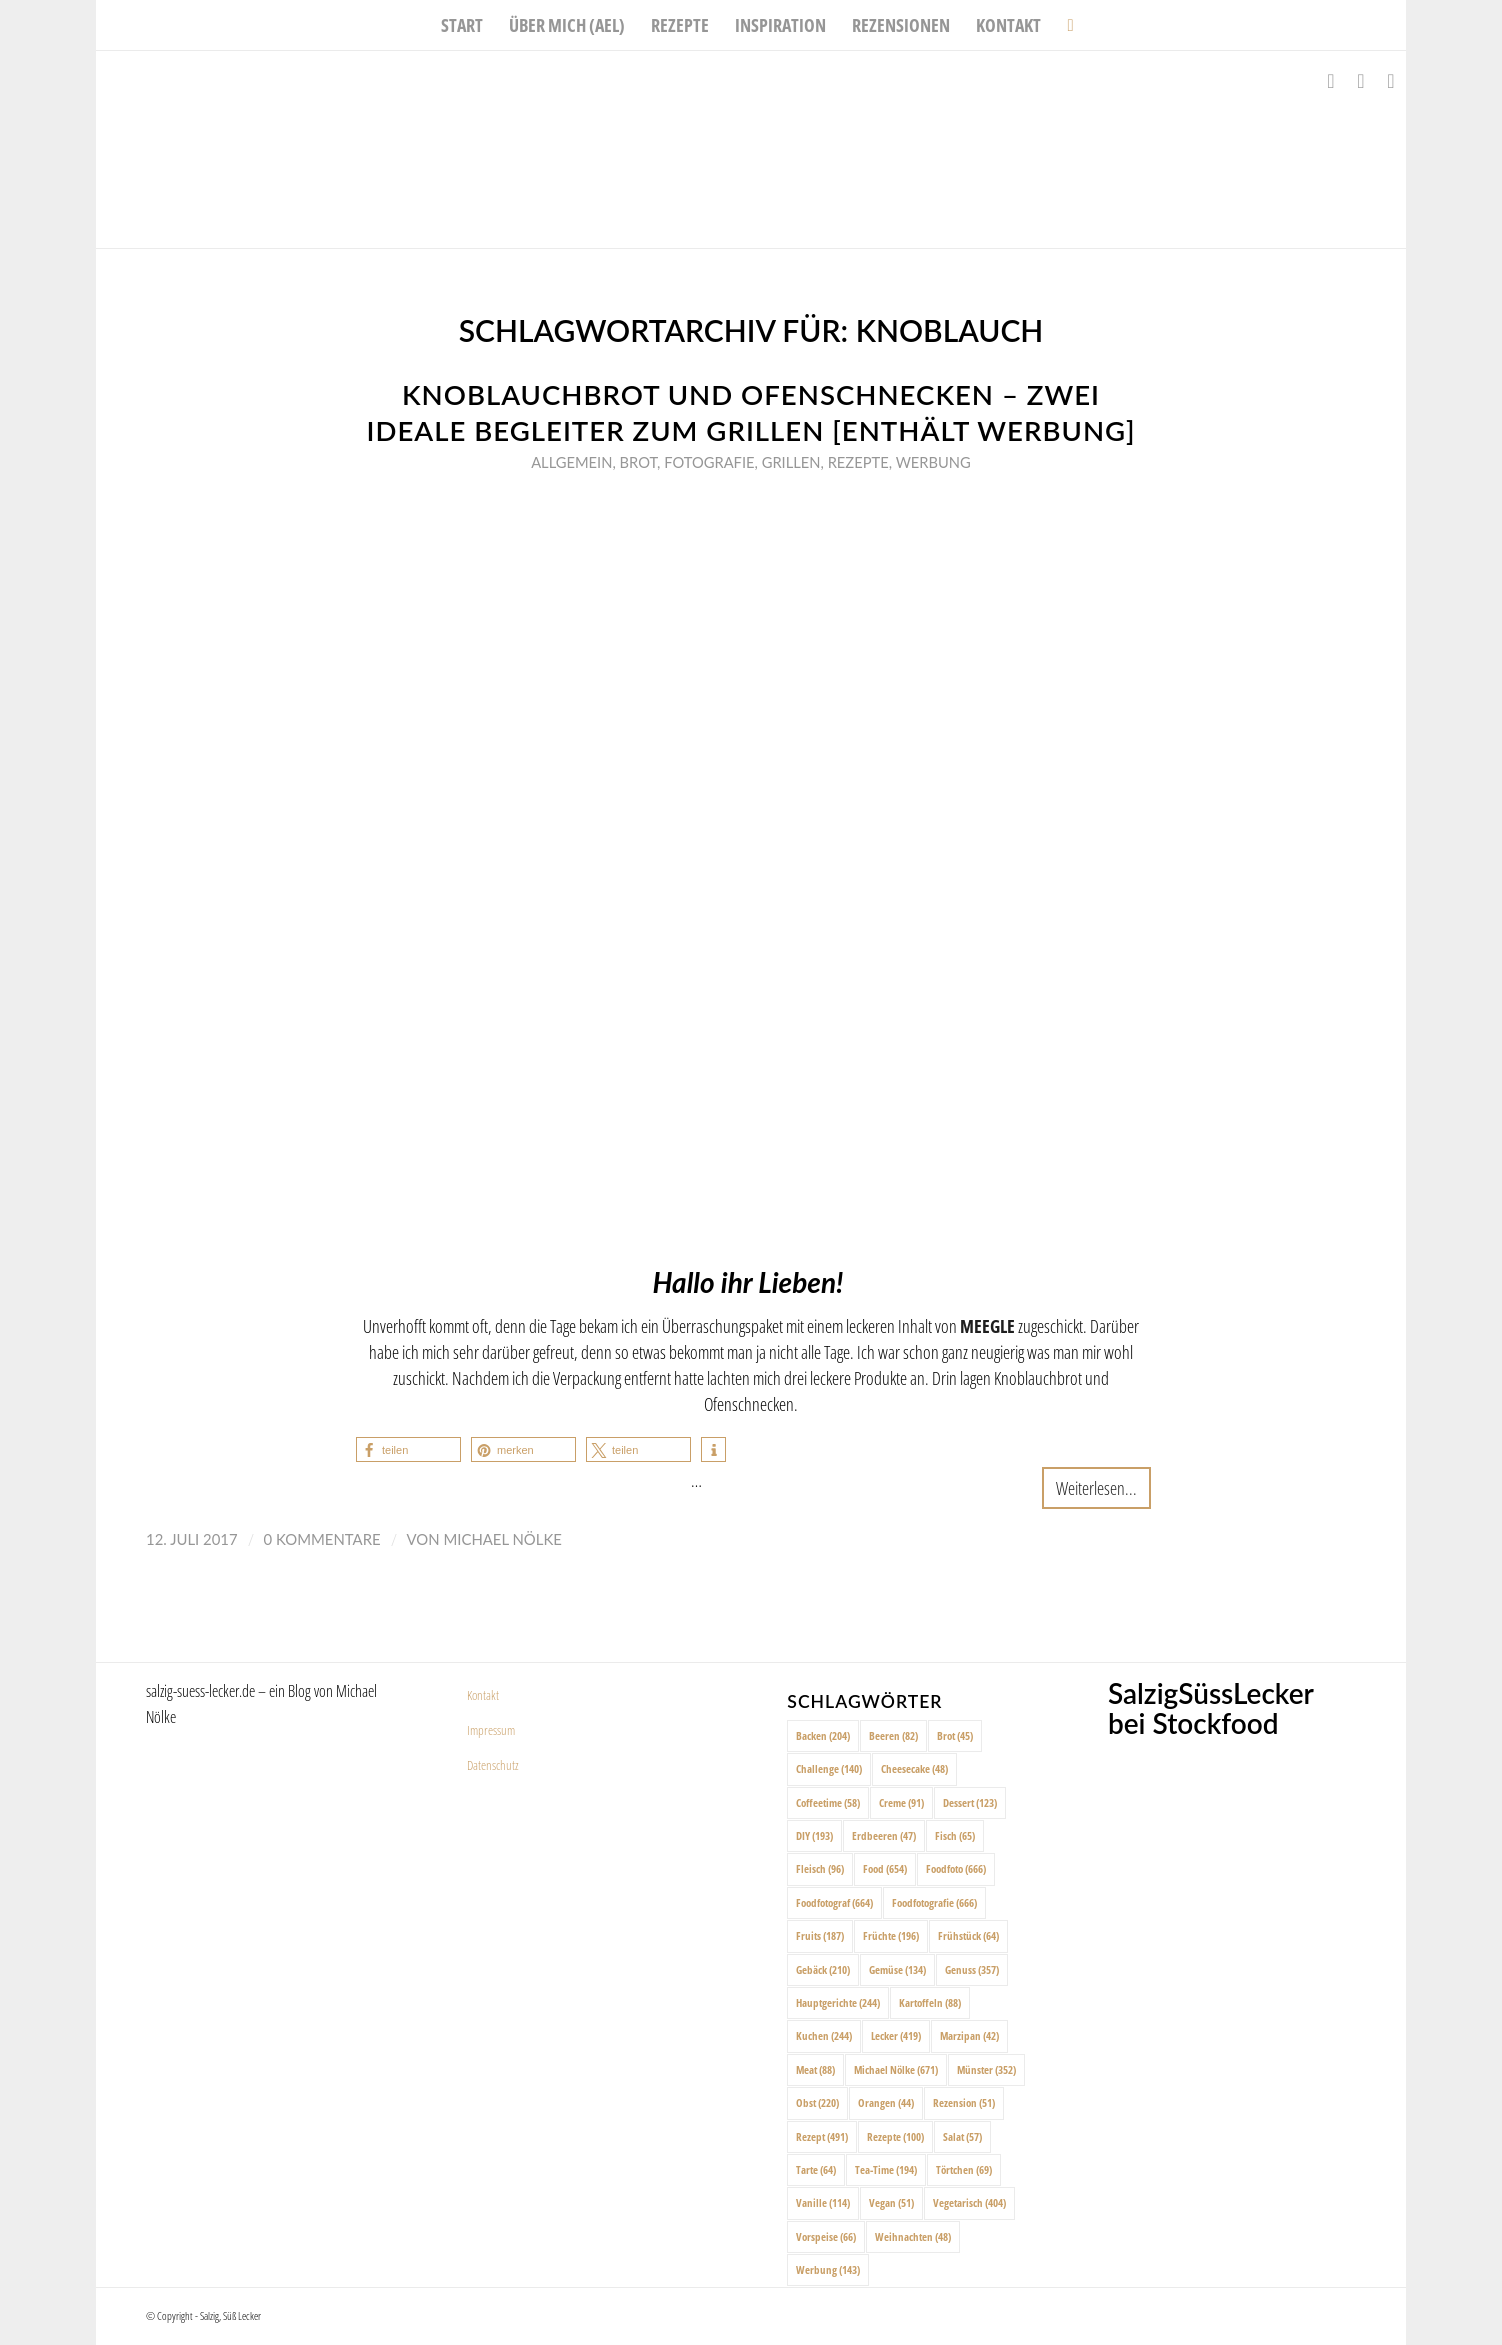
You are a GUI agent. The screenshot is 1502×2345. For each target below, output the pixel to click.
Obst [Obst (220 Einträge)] (817, 2102)
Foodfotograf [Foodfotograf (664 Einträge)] (834, 1902)
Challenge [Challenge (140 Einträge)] (829, 1768)
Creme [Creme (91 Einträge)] (901, 1802)
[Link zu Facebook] (1331, 81)
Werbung (933, 462)
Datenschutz (493, 1765)
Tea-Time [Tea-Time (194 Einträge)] (886, 2169)
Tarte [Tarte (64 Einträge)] (816, 2169)
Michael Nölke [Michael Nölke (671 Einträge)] (896, 2069)
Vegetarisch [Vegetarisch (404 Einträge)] (969, 2202)
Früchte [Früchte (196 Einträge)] (891, 1935)
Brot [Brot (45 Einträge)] (955, 1735)
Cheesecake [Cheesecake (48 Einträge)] (914, 1768)
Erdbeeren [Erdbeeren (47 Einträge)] (884, 1835)
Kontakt (483, 1695)
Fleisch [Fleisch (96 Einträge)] (820, 1868)
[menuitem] (462, 25)
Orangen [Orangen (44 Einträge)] (886, 2102)
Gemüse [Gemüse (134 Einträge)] (897, 1969)
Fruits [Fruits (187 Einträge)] (820, 1935)
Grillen (791, 462)
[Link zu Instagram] (1361, 81)
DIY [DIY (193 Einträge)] (814, 1835)
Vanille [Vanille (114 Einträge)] (823, 2202)
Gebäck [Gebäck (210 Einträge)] (823, 1969)
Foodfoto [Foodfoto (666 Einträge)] (956, 1868)
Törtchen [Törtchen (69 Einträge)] (964, 2169)
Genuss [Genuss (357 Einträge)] (972, 1969)
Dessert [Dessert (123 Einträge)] (970, 1802)
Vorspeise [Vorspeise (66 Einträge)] (826, 2236)
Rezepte (858, 462)
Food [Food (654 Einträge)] (885, 1868)
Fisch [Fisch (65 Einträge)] (955, 1835)
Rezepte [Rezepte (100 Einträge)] (895, 2136)
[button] (408, 1449)
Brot (639, 462)
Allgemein (571, 462)
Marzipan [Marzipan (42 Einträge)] (969, 2035)
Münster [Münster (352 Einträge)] (986, 2069)
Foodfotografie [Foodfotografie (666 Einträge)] (934, 1902)
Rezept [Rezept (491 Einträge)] (822, 2136)
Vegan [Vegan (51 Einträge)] (891, 2202)
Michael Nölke (502, 1539)
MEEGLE (987, 1325)
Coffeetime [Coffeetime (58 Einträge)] (828, 1802)
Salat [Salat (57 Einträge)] (962, 2136)
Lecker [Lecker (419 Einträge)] (896, 2035)
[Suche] (1063, 25)
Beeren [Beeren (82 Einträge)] (893, 1735)
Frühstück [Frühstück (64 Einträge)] (968, 1935)
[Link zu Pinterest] (1391, 81)
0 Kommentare (322, 1539)
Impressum (491, 1730)
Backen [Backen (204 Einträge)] (823, 1735)
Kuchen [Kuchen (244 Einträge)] (824, 2035)
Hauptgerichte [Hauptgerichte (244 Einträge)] (838, 2002)
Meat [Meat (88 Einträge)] (815, 2069)
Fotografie (709, 462)
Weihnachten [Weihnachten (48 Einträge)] (913, 2236)
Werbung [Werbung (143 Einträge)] (828, 2269)
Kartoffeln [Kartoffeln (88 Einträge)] (930, 2002)
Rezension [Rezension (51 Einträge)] (964, 2102)
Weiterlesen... (1096, 1487)
